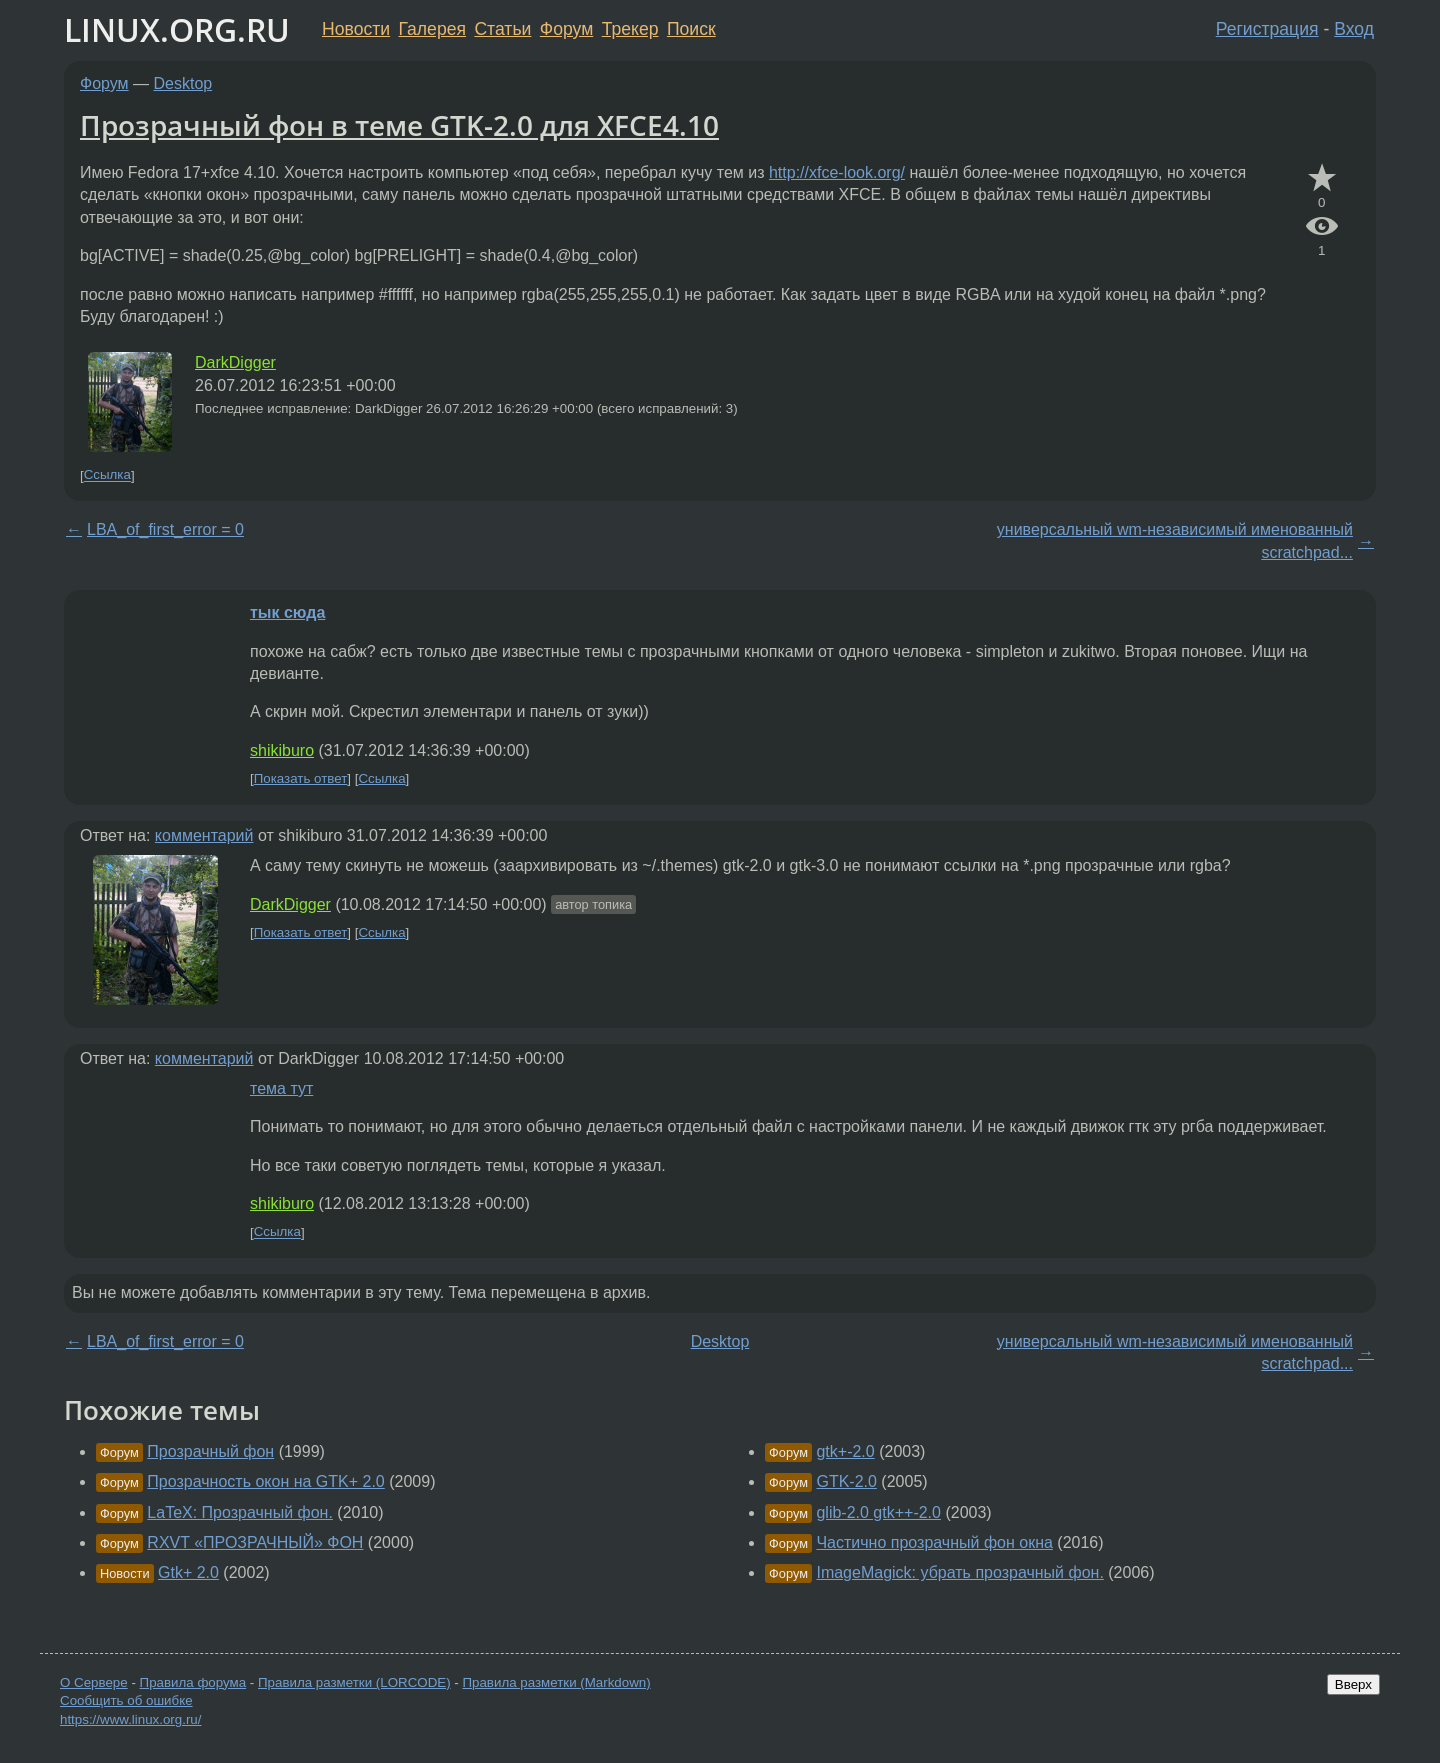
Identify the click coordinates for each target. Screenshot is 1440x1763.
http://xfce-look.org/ (837, 172)
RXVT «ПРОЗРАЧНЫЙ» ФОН (255, 1542)
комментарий (204, 835)
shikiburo (282, 750)
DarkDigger (235, 362)
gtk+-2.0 (845, 1451)
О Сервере (94, 1682)
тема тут (281, 1088)
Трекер (630, 29)
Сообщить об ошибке (126, 1700)
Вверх (1353, 1684)
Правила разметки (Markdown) (556, 1682)
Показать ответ (301, 778)
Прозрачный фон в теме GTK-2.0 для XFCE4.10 (399, 125)
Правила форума (193, 1682)
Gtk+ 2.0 (188, 1572)
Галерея (432, 29)
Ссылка (107, 475)
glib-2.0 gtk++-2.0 (878, 1512)
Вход (1354, 29)
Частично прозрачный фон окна (934, 1542)
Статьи (502, 29)
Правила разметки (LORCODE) (354, 1682)
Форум (566, 29)
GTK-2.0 (846, 1481)
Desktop (183, 83)
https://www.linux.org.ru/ (130, 1719)
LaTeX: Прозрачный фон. (240, 1512)
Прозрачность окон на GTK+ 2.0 (265, 1481)
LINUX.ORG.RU (177, 29)
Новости (356, 29)
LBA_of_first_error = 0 (165, 529)
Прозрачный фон (210, 1451)
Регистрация (1267, 29)
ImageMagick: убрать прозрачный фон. (959, 1572)
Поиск (691, 29)
